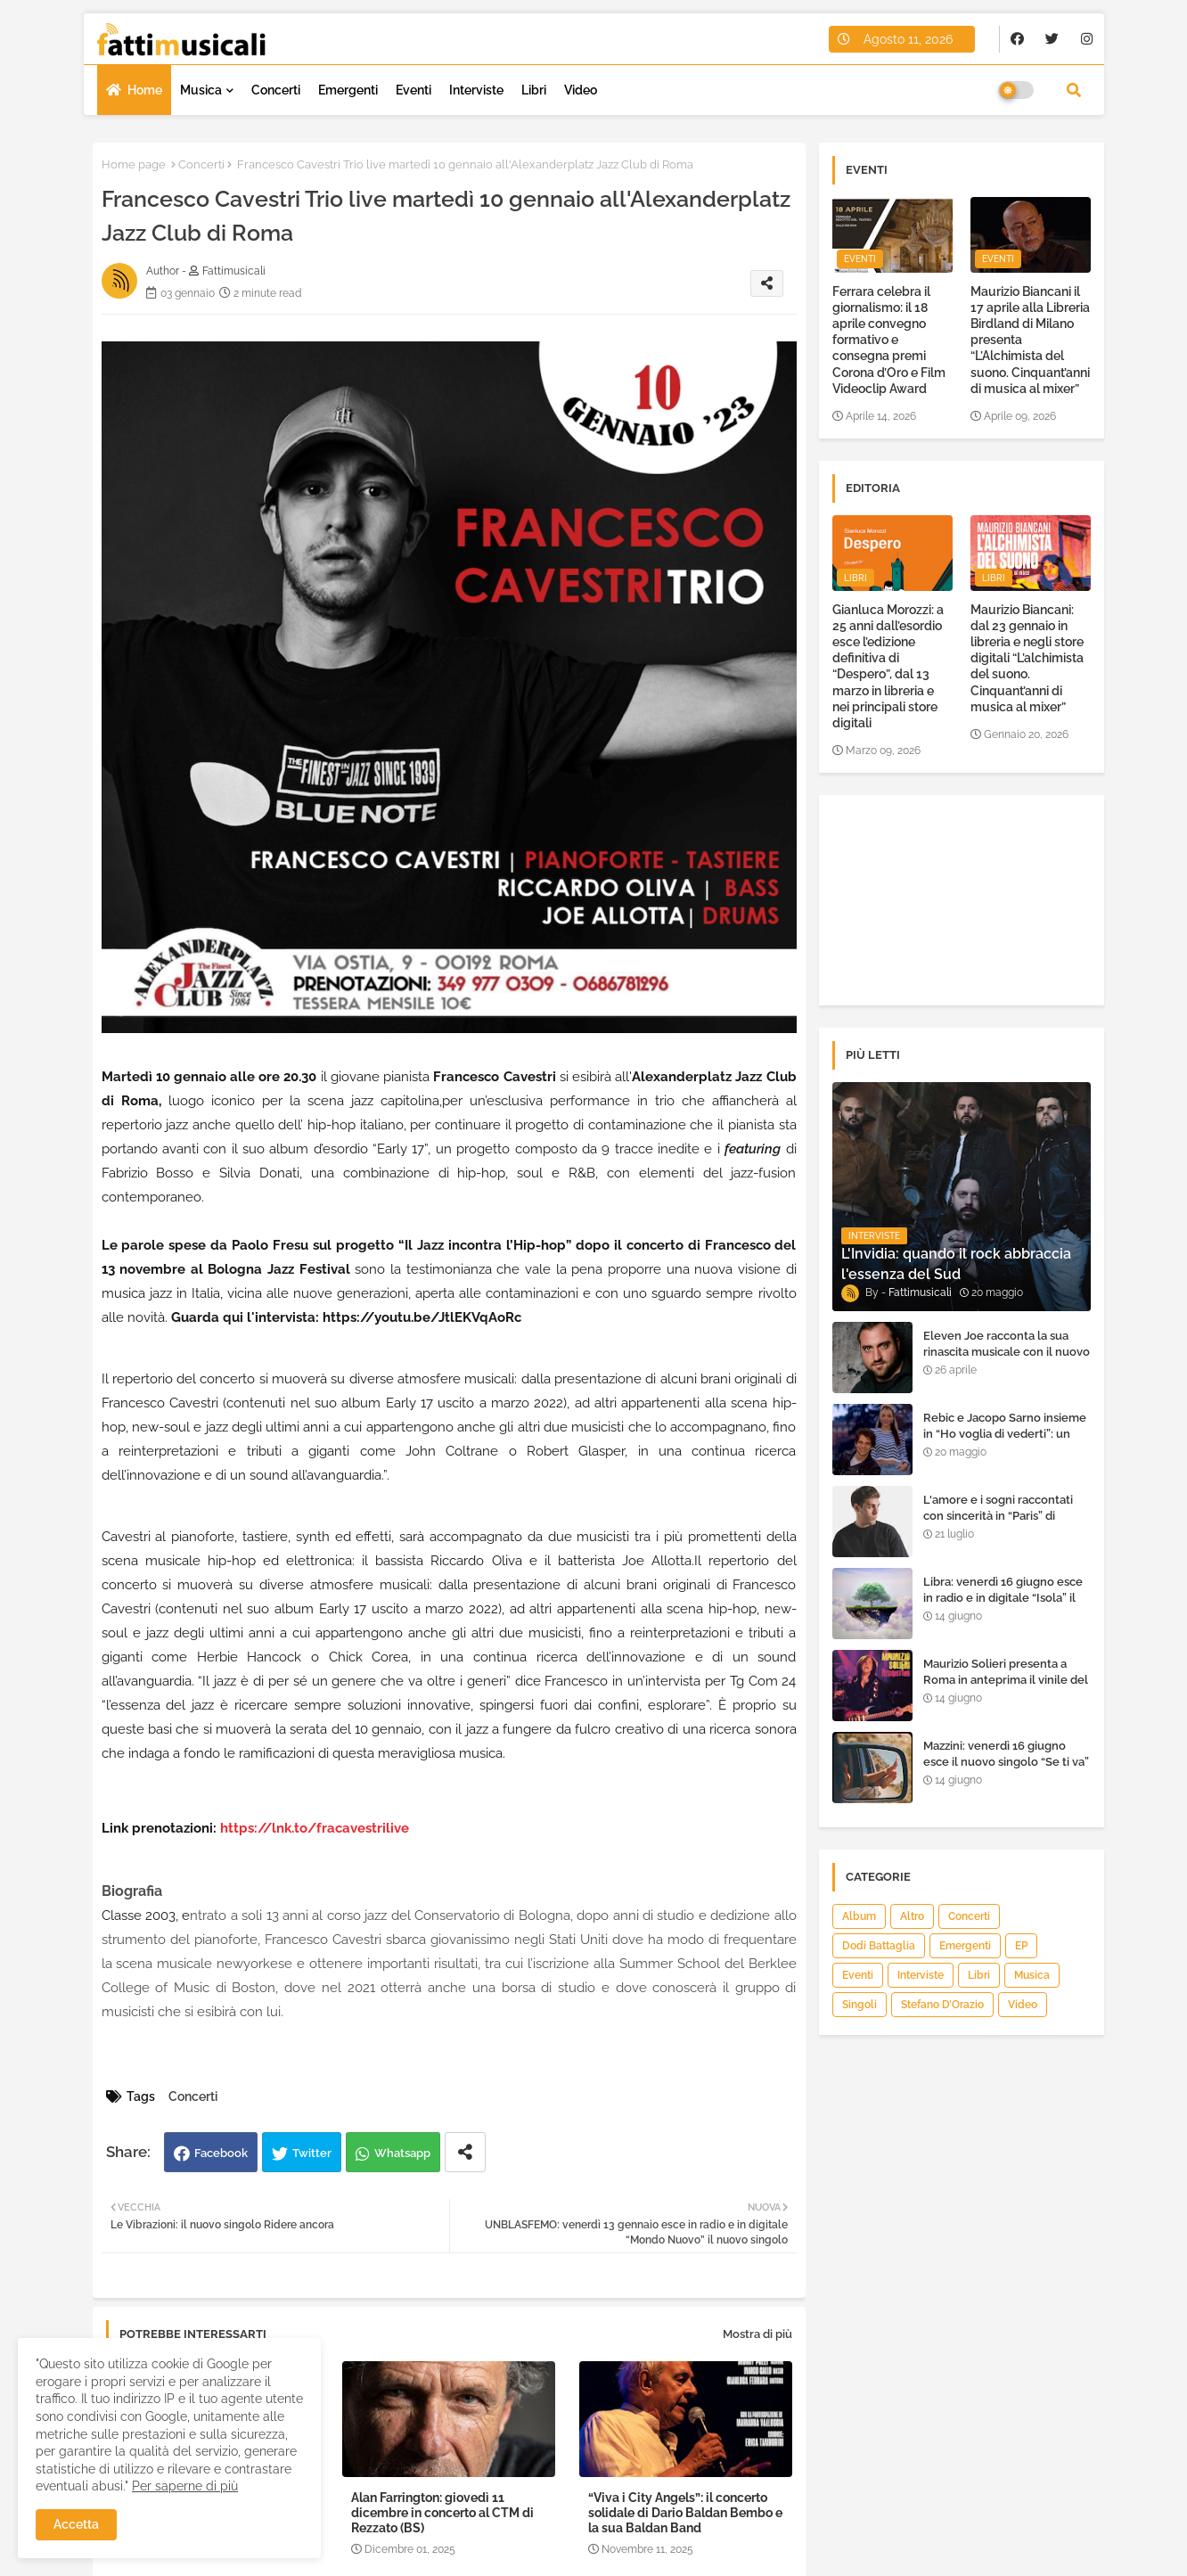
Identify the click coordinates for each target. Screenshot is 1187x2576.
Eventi (413, 90)
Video (580, 90)
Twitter (312, 2153)
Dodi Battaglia (878, 1946)
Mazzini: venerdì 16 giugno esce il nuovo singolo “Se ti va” (1006, 1753)
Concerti (275, 90)
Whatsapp (402, 2153)
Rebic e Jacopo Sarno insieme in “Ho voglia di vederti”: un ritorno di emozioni (1004, 1433)
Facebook (221, 2153)
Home (144, 90)
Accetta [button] (76, 2524)
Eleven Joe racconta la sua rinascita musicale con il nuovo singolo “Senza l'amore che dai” (1006, 1360)
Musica (201, 90)
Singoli (859, 2004)
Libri (533, 90)
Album (859, 1916)
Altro (912, 1916)
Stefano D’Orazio (942, 2004)
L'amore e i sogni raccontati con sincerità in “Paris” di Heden (998, 1515)
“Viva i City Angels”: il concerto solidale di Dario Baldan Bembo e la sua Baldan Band (685, 2512)
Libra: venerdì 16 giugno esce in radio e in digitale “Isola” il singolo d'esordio (1003, 1597)
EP (1021, 1946)
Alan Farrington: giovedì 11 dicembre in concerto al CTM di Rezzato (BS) (442, 2512)
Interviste (476, 90)
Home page (134, 164)
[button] (1074, 90)
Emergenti (348, 90)
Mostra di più (757, 2334)
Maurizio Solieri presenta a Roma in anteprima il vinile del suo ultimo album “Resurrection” (1005, 1688)
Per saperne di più (185, 2486)
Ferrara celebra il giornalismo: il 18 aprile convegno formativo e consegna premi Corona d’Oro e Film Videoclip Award (889, 340)
